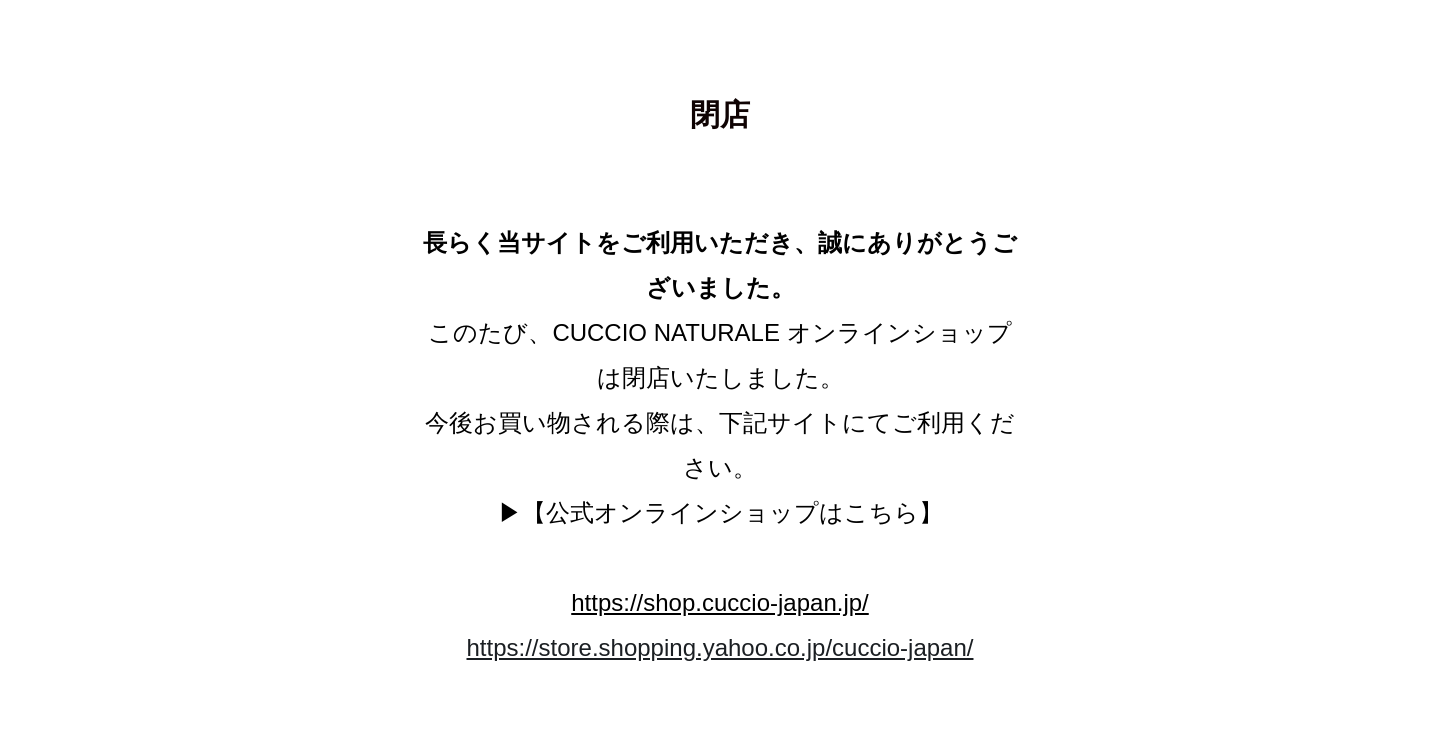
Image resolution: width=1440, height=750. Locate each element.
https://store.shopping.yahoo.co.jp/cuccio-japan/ (720, 647)
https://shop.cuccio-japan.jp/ (720, 602)
